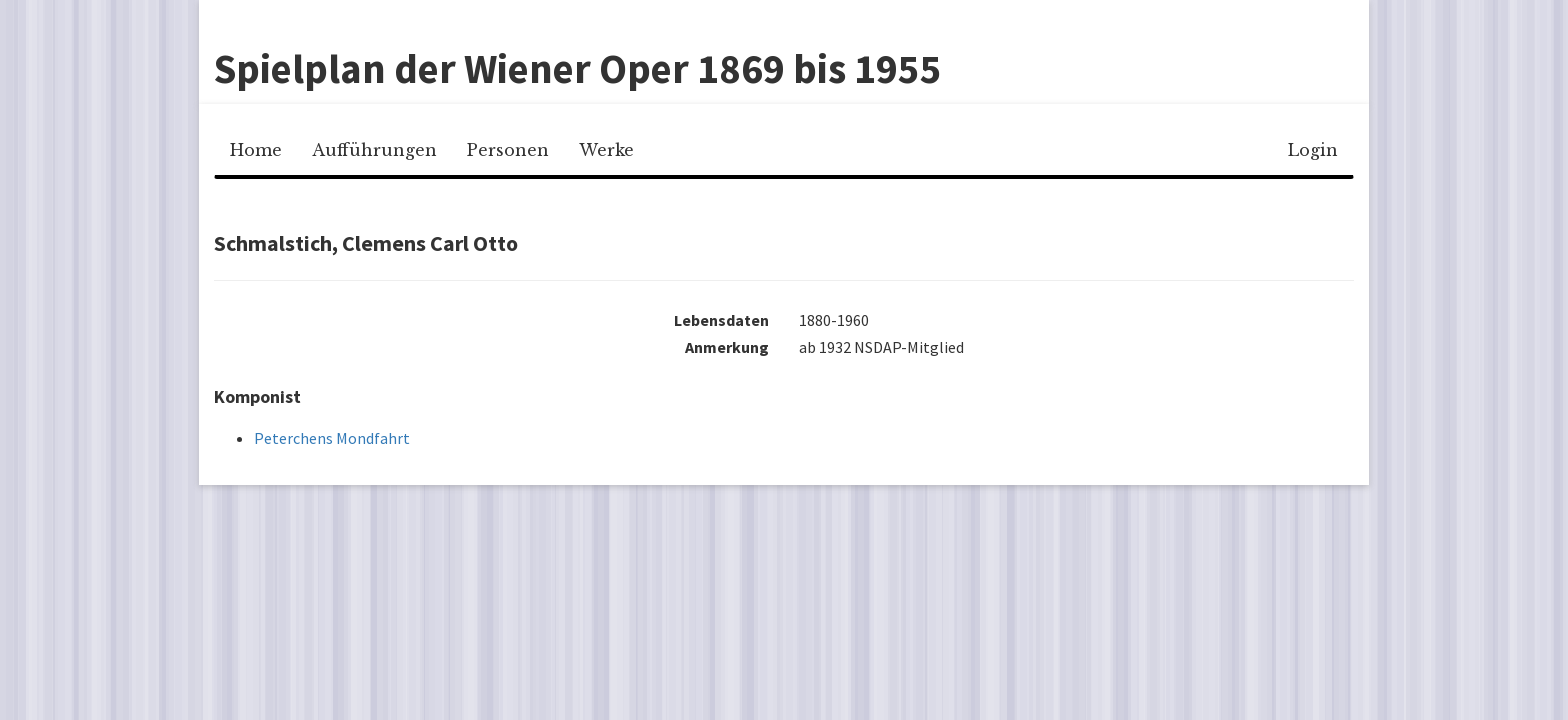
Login (1313, 150)
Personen (508, 150)
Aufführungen (374, 150)
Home (256, 150)
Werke (606, 150)
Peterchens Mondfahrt (332, 438)
